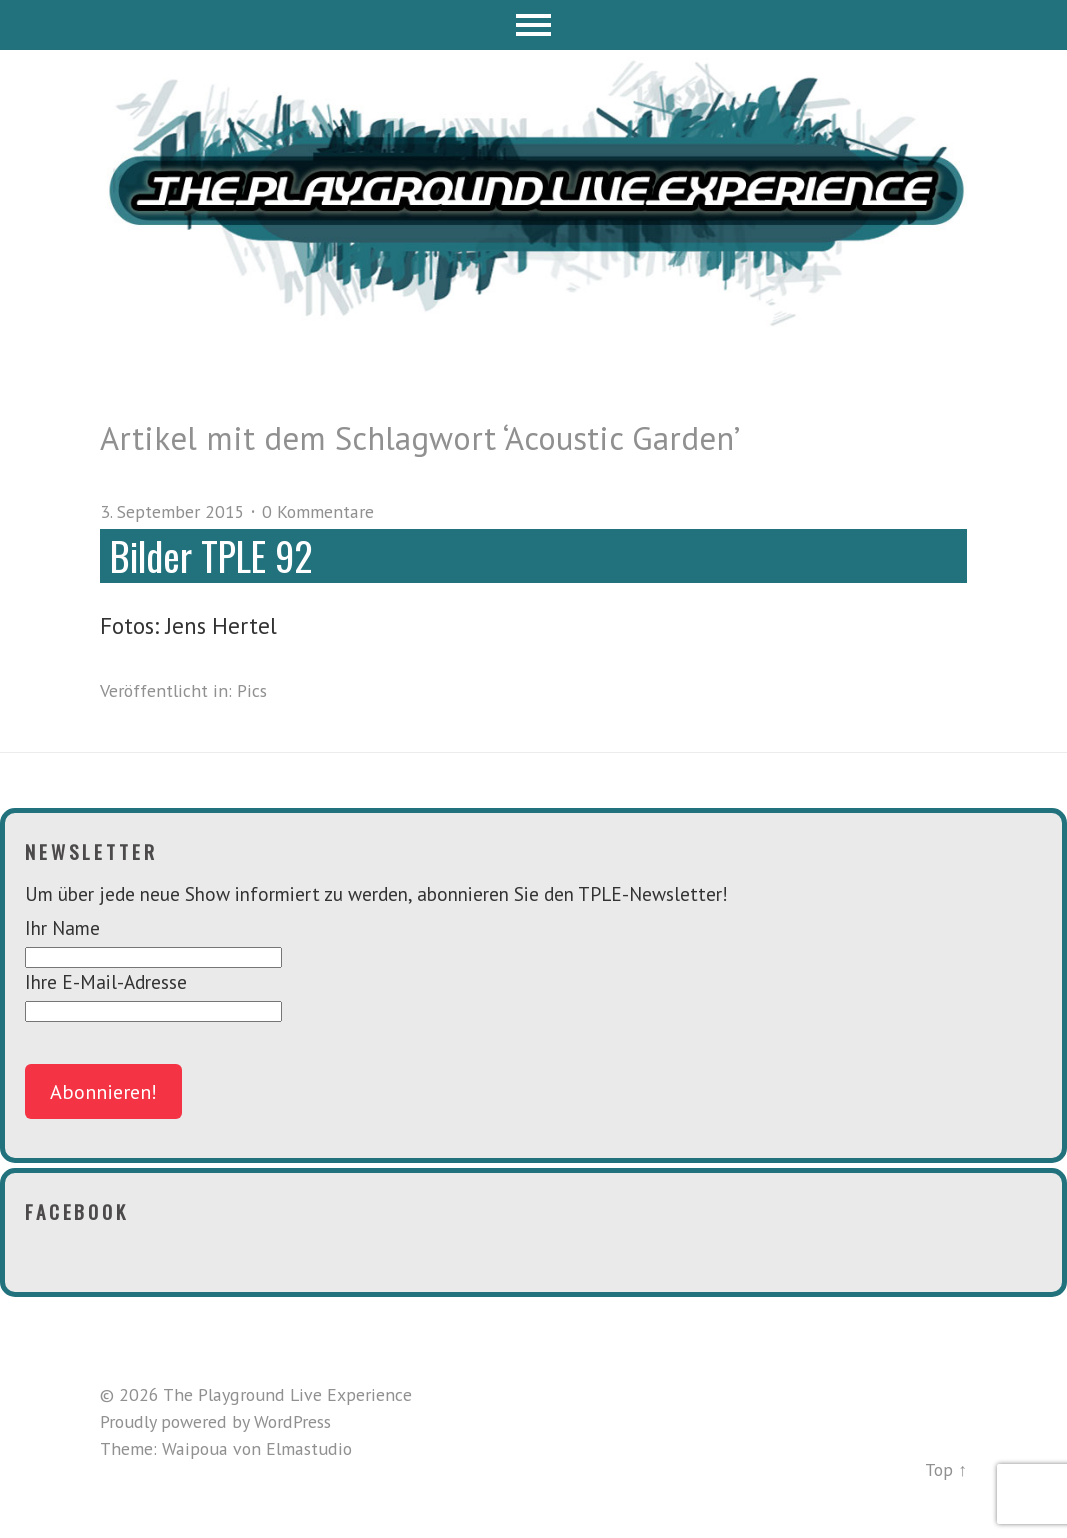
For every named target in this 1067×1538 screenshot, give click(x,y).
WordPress (292, 1421)
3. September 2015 (172, 511)
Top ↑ (946, 1469)
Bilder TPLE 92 (211, 555)
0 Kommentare (318, 511)
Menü (533, 25)
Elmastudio (309, 1448)
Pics (252, 690)
